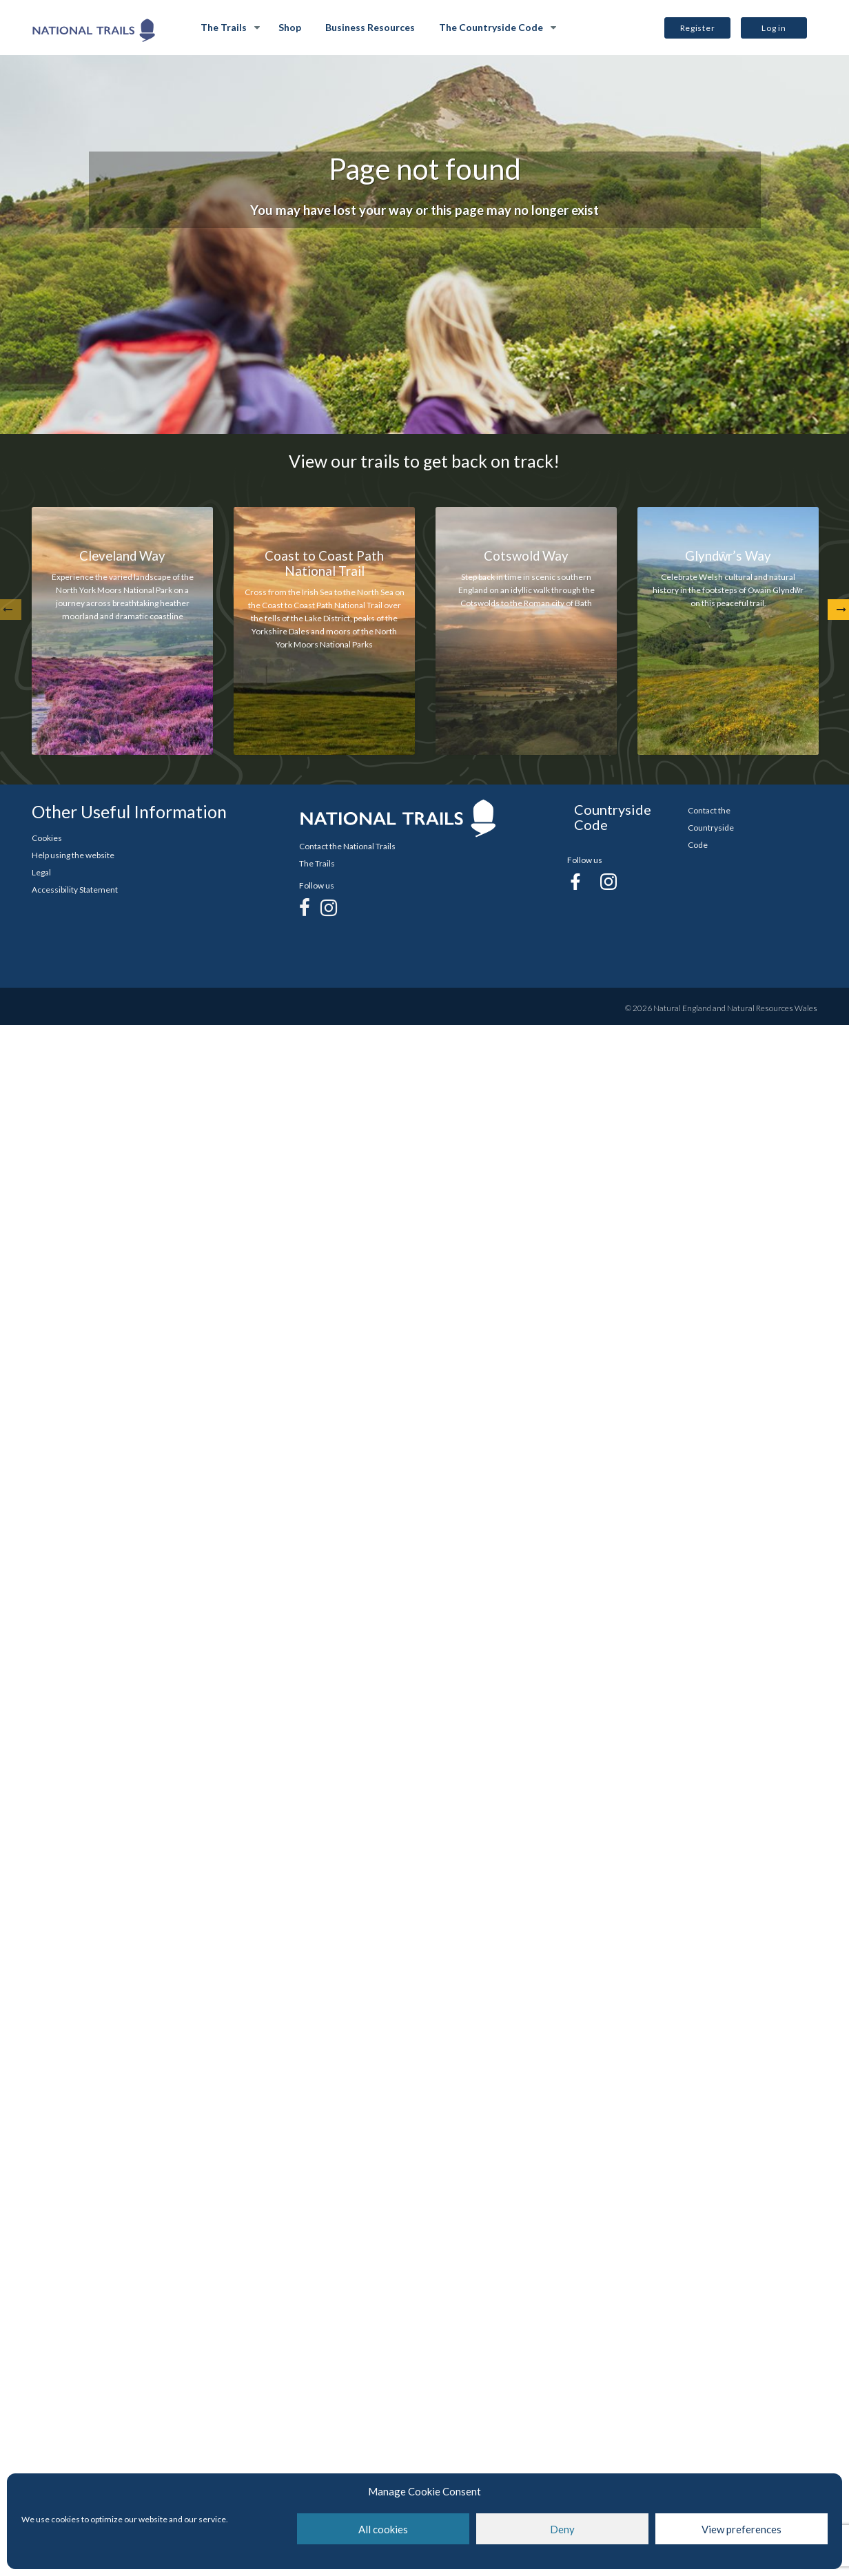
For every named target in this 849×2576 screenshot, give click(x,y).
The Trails (224, 27)
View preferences (741, 2529)
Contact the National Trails (347, 846)
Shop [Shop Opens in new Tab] (289, 27)
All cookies (383, 2529)
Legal (41, 872)
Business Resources (370, 27)
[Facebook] (304, 907)
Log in (773, 28)
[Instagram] (328, 907)
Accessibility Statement (75, 889)
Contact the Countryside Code (711, 827)
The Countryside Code (491, 27)
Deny (562, 2529)
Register (697, 28)
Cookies (47, 838)
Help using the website (73, 855)
